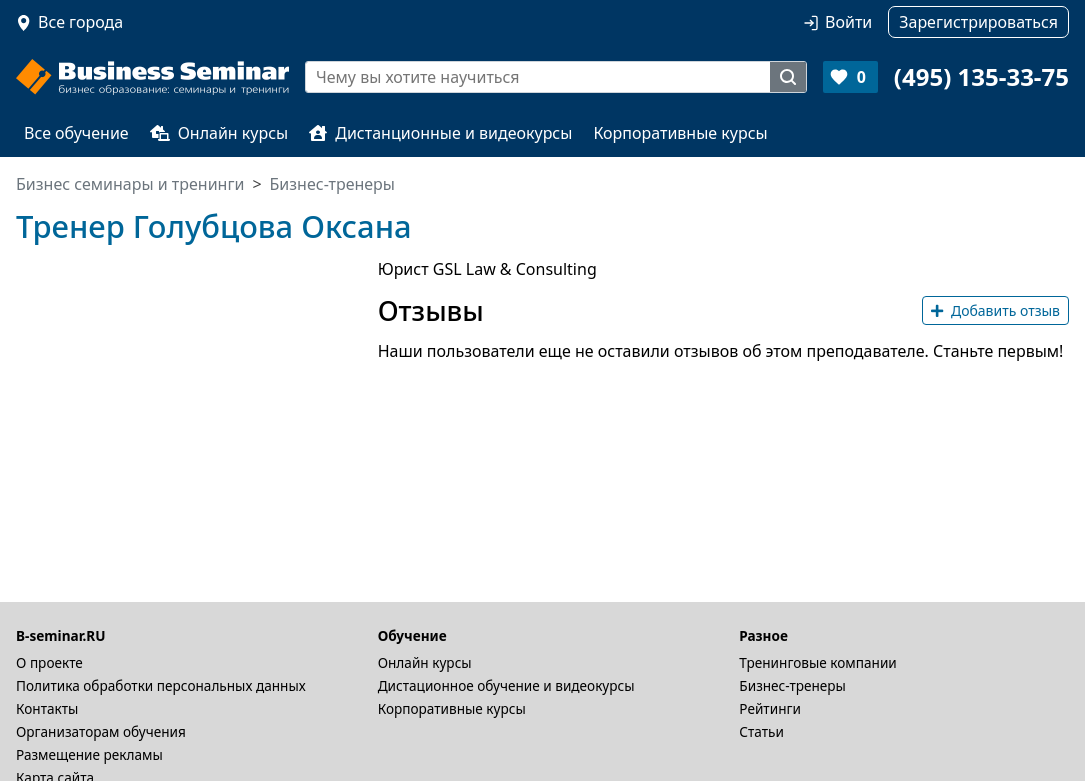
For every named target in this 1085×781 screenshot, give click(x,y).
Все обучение (76, 133)
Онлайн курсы (219, 133)
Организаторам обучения (101, 731)
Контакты (47, 708)
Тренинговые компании (817, 662)
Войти (848, 22)
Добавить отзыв (995, 310)
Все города (80, 22)
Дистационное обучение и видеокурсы (506, 685)
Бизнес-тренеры (792, 685)
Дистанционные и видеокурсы (440, 133)
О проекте (49, 662)
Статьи (761, 731)
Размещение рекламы (89, 754)
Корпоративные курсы (680, 133)
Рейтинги (770, 708)
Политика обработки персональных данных (161, 685)
